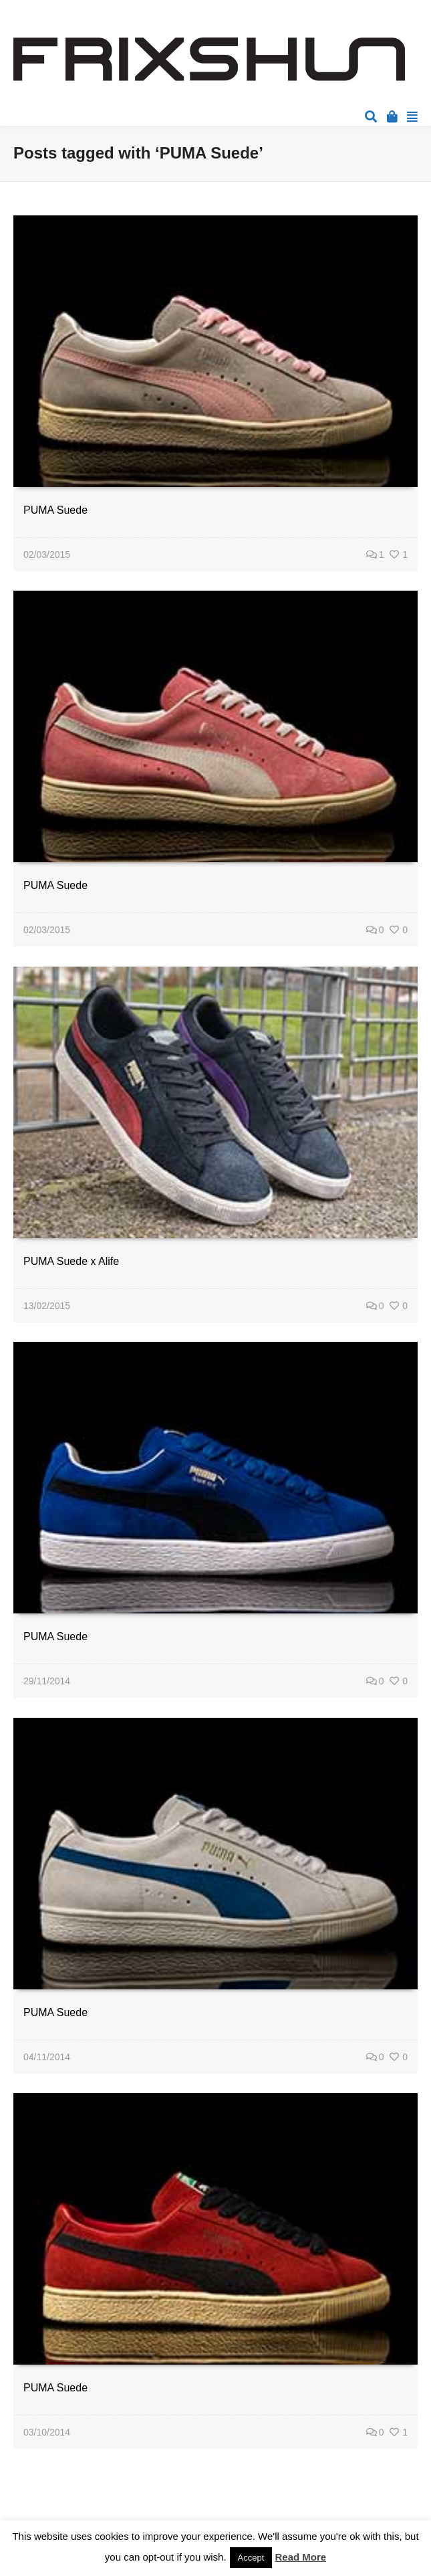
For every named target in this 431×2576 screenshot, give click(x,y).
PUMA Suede (55, 510)
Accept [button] (251, 2558)
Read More (301, 2557)
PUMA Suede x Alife (71, 1261)
